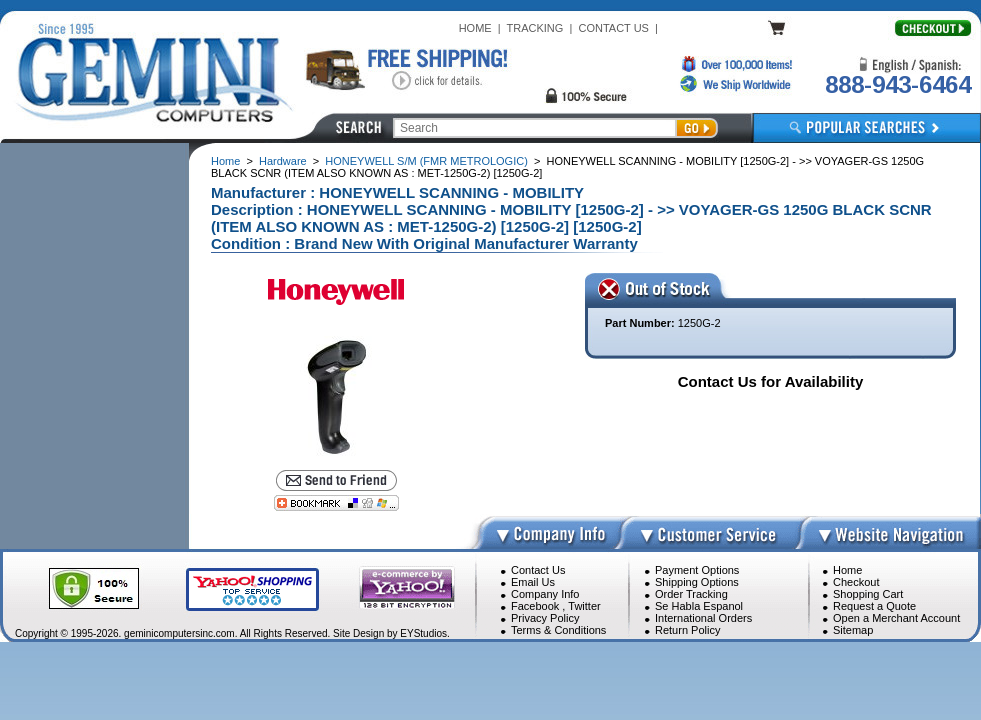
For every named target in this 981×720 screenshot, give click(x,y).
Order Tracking (691, 594)
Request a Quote (874, 606)
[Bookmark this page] (336, 503)
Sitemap (853, 630)
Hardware (283, 161)
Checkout (856, 582)
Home (225, 161)
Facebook (535, 606)
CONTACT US (613, 28)
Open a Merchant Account (896, 618)
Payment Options (697, 570)
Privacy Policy (545, 618)
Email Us (533, 582)
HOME (475, 28)
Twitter (584, 606)
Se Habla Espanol (699, 606)
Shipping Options (697, 582)
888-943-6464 (898, 84)
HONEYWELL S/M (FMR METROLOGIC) (426, 161)
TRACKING (535, 28)
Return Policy (687, 630)
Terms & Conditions (558, 630)
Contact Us (538, 570)
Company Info (545, 594)
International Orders (703, 618)
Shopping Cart (868, 594)
